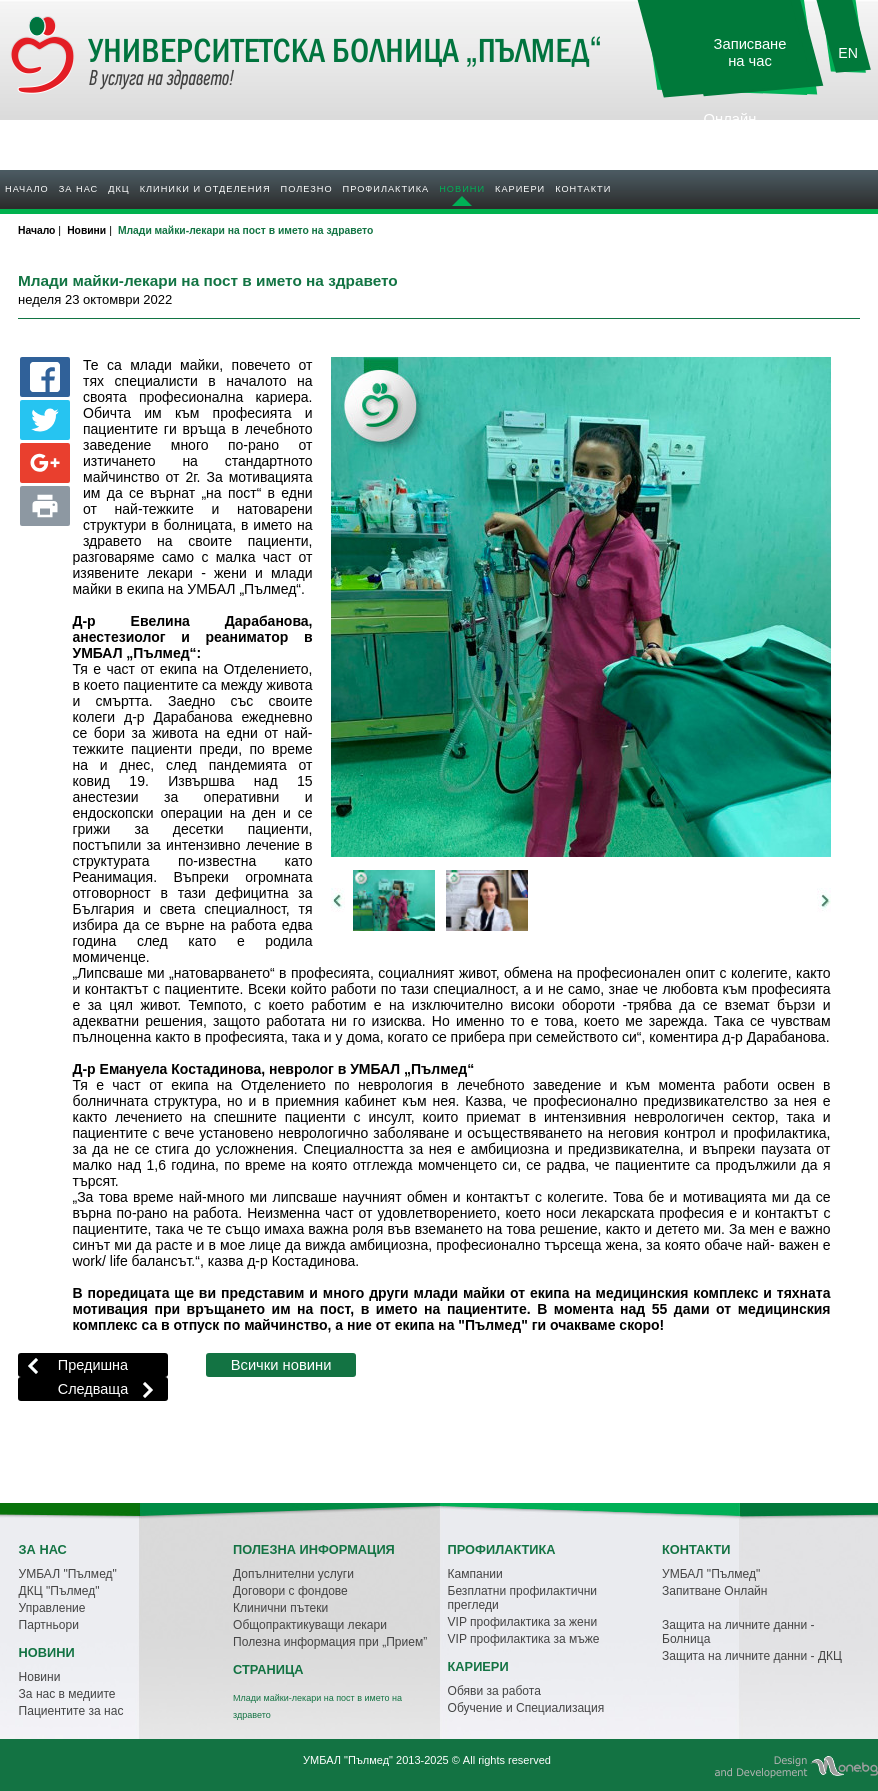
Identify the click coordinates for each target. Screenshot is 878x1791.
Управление (52, 1608)
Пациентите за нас (71, 1711)
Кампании (475, 1574)
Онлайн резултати (730, 127)
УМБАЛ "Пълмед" (68, 1574)
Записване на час (750, 52)
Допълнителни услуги (293, 1574)
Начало (27, 189)
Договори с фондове (290, 1591)
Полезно (307, 189)
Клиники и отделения (205, 189)
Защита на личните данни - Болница (738, 1632)
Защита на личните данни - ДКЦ (752, 1656)
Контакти (583, 189)
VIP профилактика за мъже (524, 1639)
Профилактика (386, 189)
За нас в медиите (67, 1694)
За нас (78, 189)
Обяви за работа (494, 1691)
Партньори (49, 1625)
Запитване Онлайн (714, 1591)
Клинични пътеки (280, 1608)
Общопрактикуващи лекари (310, 1625)
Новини (462, 189)
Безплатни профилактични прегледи (523, 1598)
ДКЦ (118, 189)
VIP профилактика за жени (523, 1622)
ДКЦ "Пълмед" (59, 1591)
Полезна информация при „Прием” (330, 1642)
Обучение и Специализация (526, 1708)
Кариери (520, 189)
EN (848, 53)
